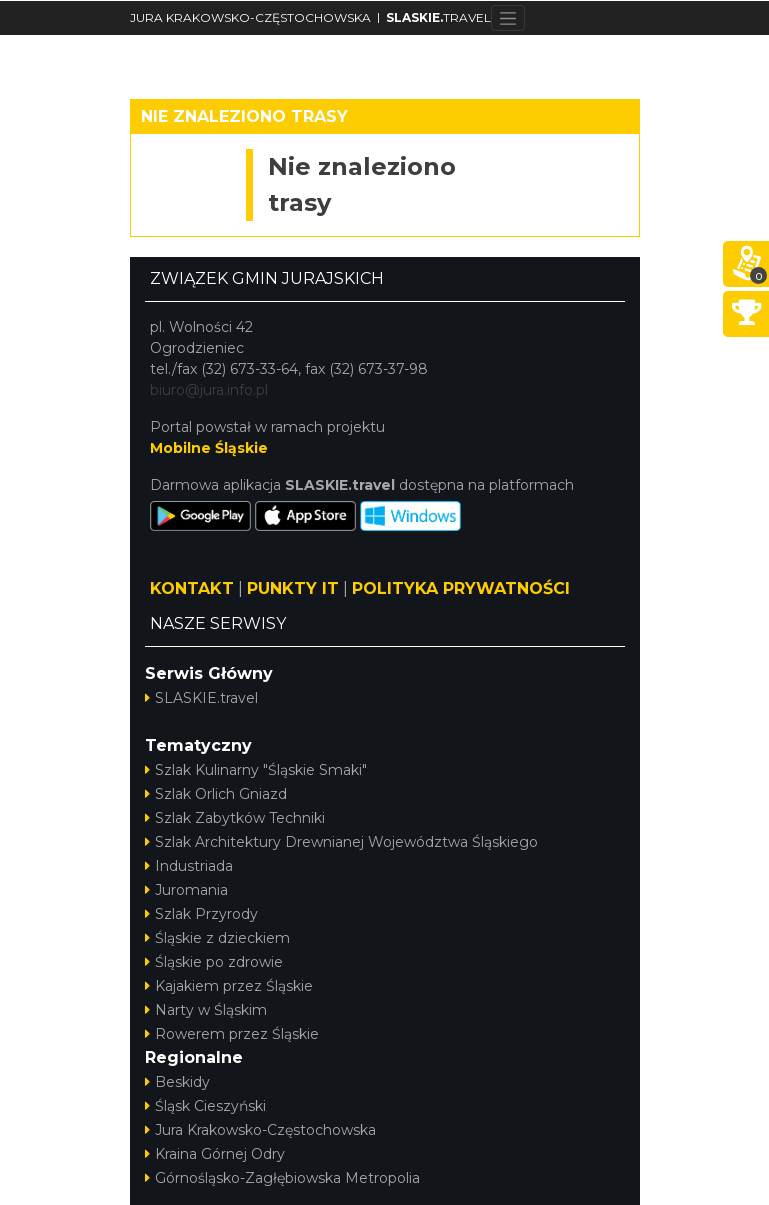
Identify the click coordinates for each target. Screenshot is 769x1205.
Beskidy (177, 1082)
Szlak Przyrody (201, 914)
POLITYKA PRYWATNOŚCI (461, 588)
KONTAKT (192, 588)
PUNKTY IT (293, 588)
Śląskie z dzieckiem (217, 938)
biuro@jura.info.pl (209, 390)
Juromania (186, 890)
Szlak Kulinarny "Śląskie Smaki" (256, 770)
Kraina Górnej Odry (215, 1154)
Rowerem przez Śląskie (232, 1034)
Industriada (189, 866)
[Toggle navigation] (508, 18)
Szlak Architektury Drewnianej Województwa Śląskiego (341, 842)
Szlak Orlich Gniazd (216, 794)
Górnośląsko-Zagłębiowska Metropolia (282, 1178)
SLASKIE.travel (201, 698)
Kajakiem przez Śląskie (229, 986)
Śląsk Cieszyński (205, 1106)
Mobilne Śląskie (209, 448)
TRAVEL (438, 17)
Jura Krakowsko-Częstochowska (260, 1130)
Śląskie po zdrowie (214, 962)
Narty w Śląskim (206, 1010)
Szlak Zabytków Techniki (235, 818)
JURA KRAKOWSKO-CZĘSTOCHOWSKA (250, 17)
